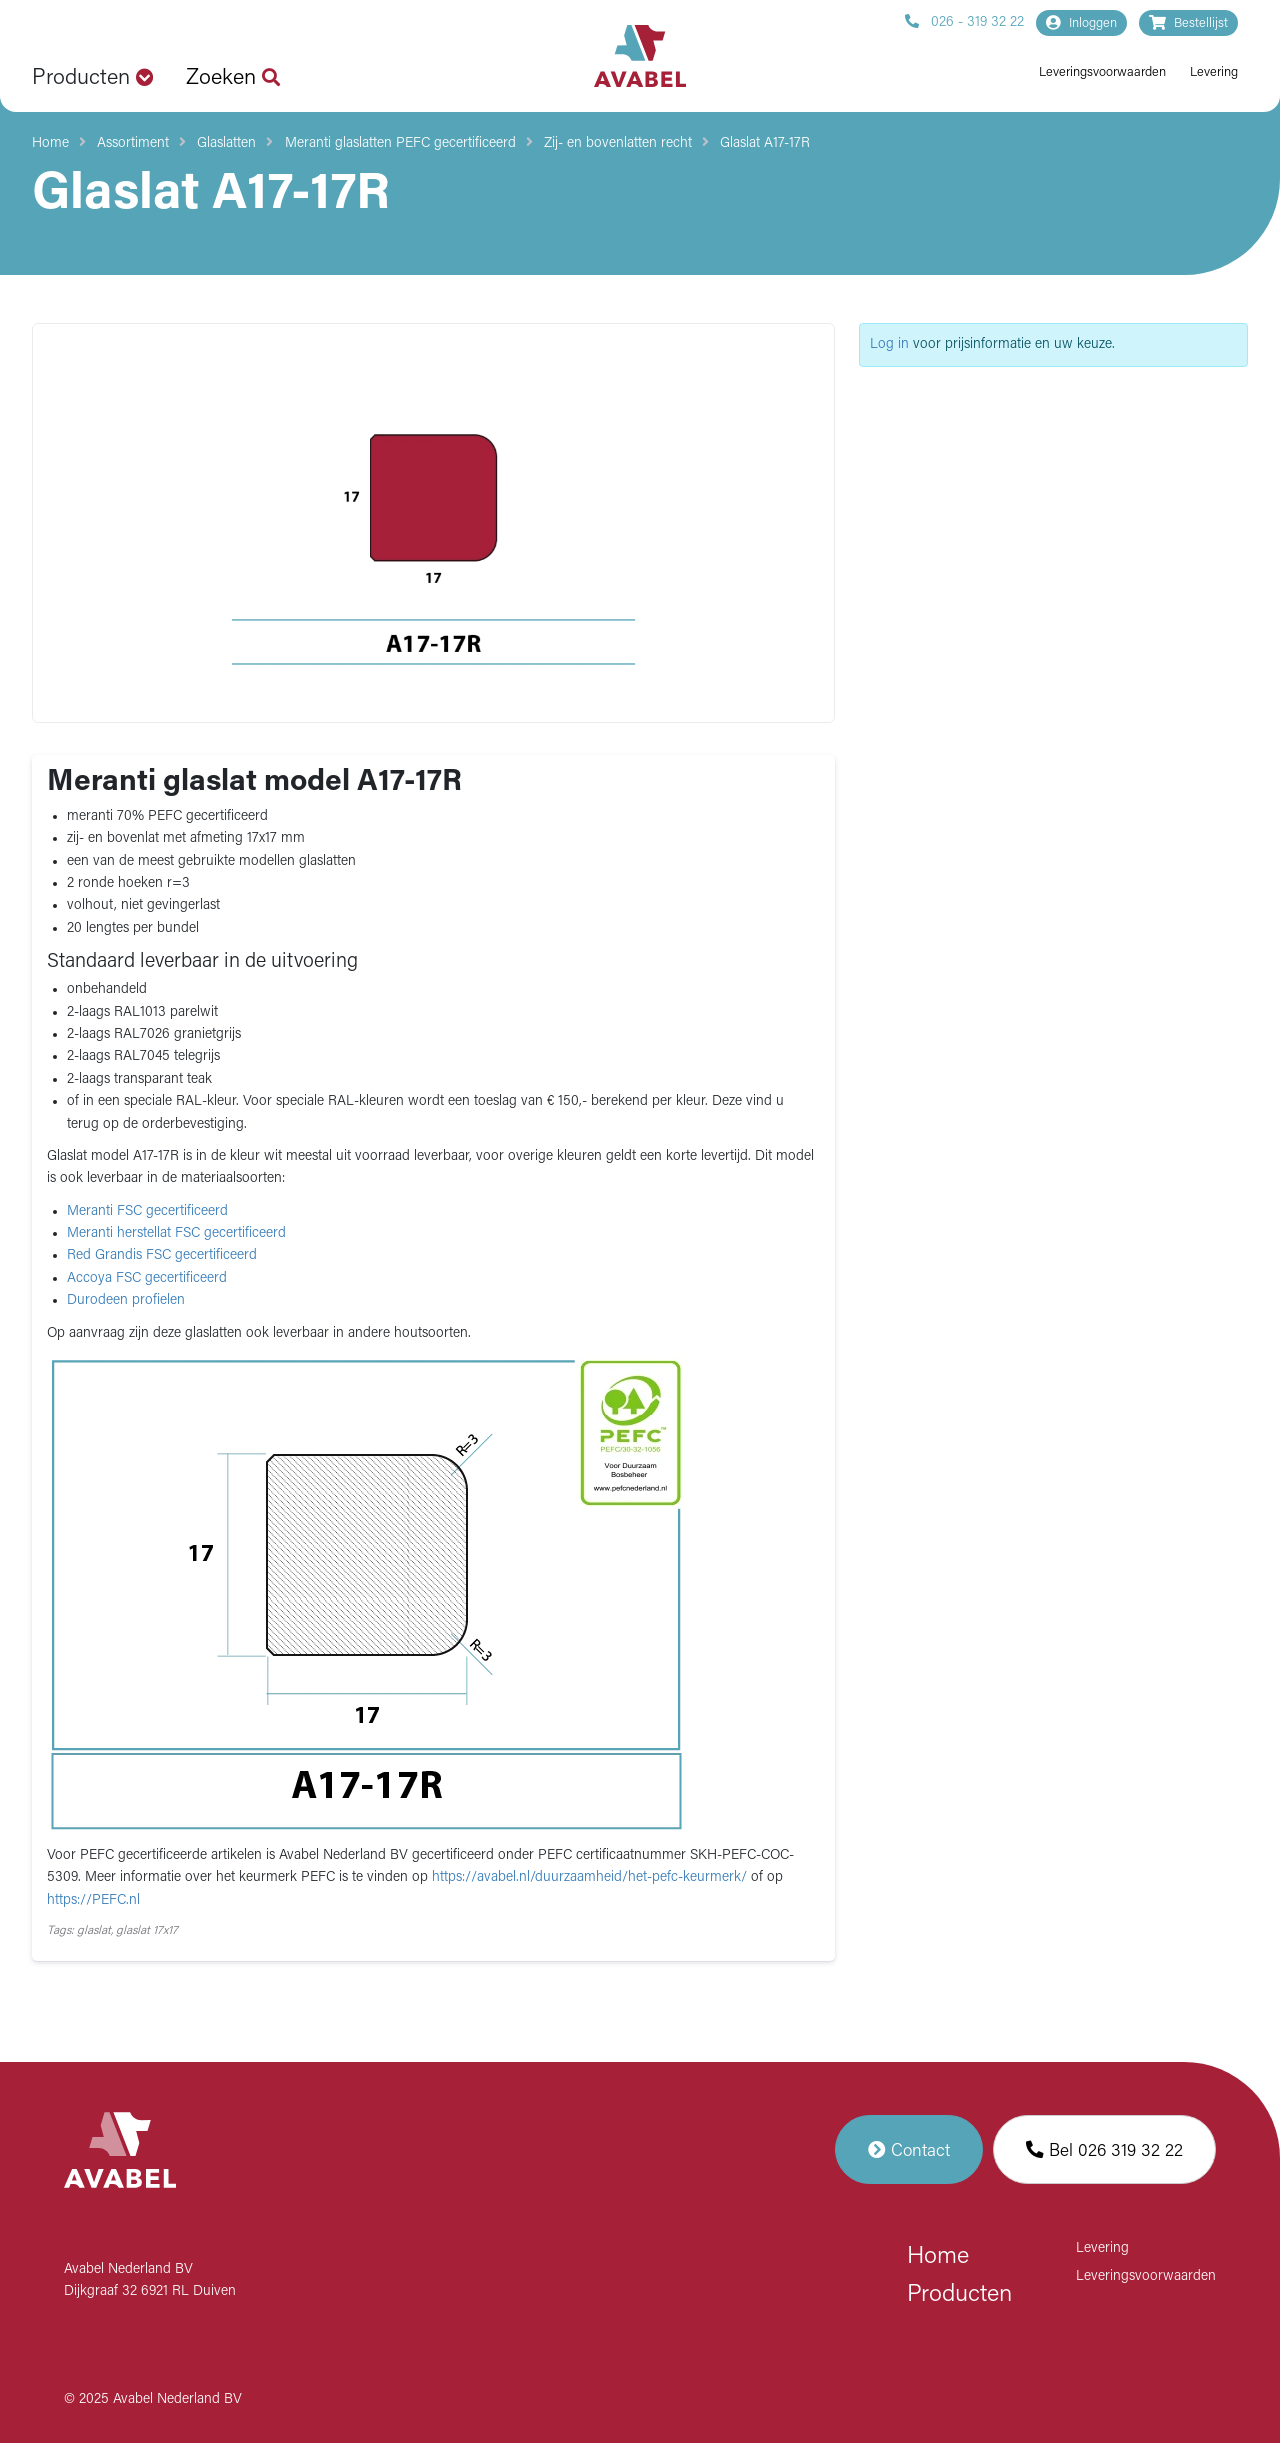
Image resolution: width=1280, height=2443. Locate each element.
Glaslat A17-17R (765, 143)
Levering (1214, 72)
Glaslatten (226, 143)
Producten (959, 2295)
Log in (889, 344)
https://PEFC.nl (93, 1900)
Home (50, 143)
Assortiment (133, 143)
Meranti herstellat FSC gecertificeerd (176, 1233)
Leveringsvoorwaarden (1102, 72)
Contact (909, 2149)
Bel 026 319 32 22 (1104, 2149)
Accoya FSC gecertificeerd (147, 1278)
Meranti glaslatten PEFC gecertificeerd (400, 143)
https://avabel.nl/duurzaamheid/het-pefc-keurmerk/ (591, 1877)
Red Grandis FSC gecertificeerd (162, 1255)
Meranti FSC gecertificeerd (147, 1211)
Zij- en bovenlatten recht (618, 143)
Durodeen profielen (126, 1300)
